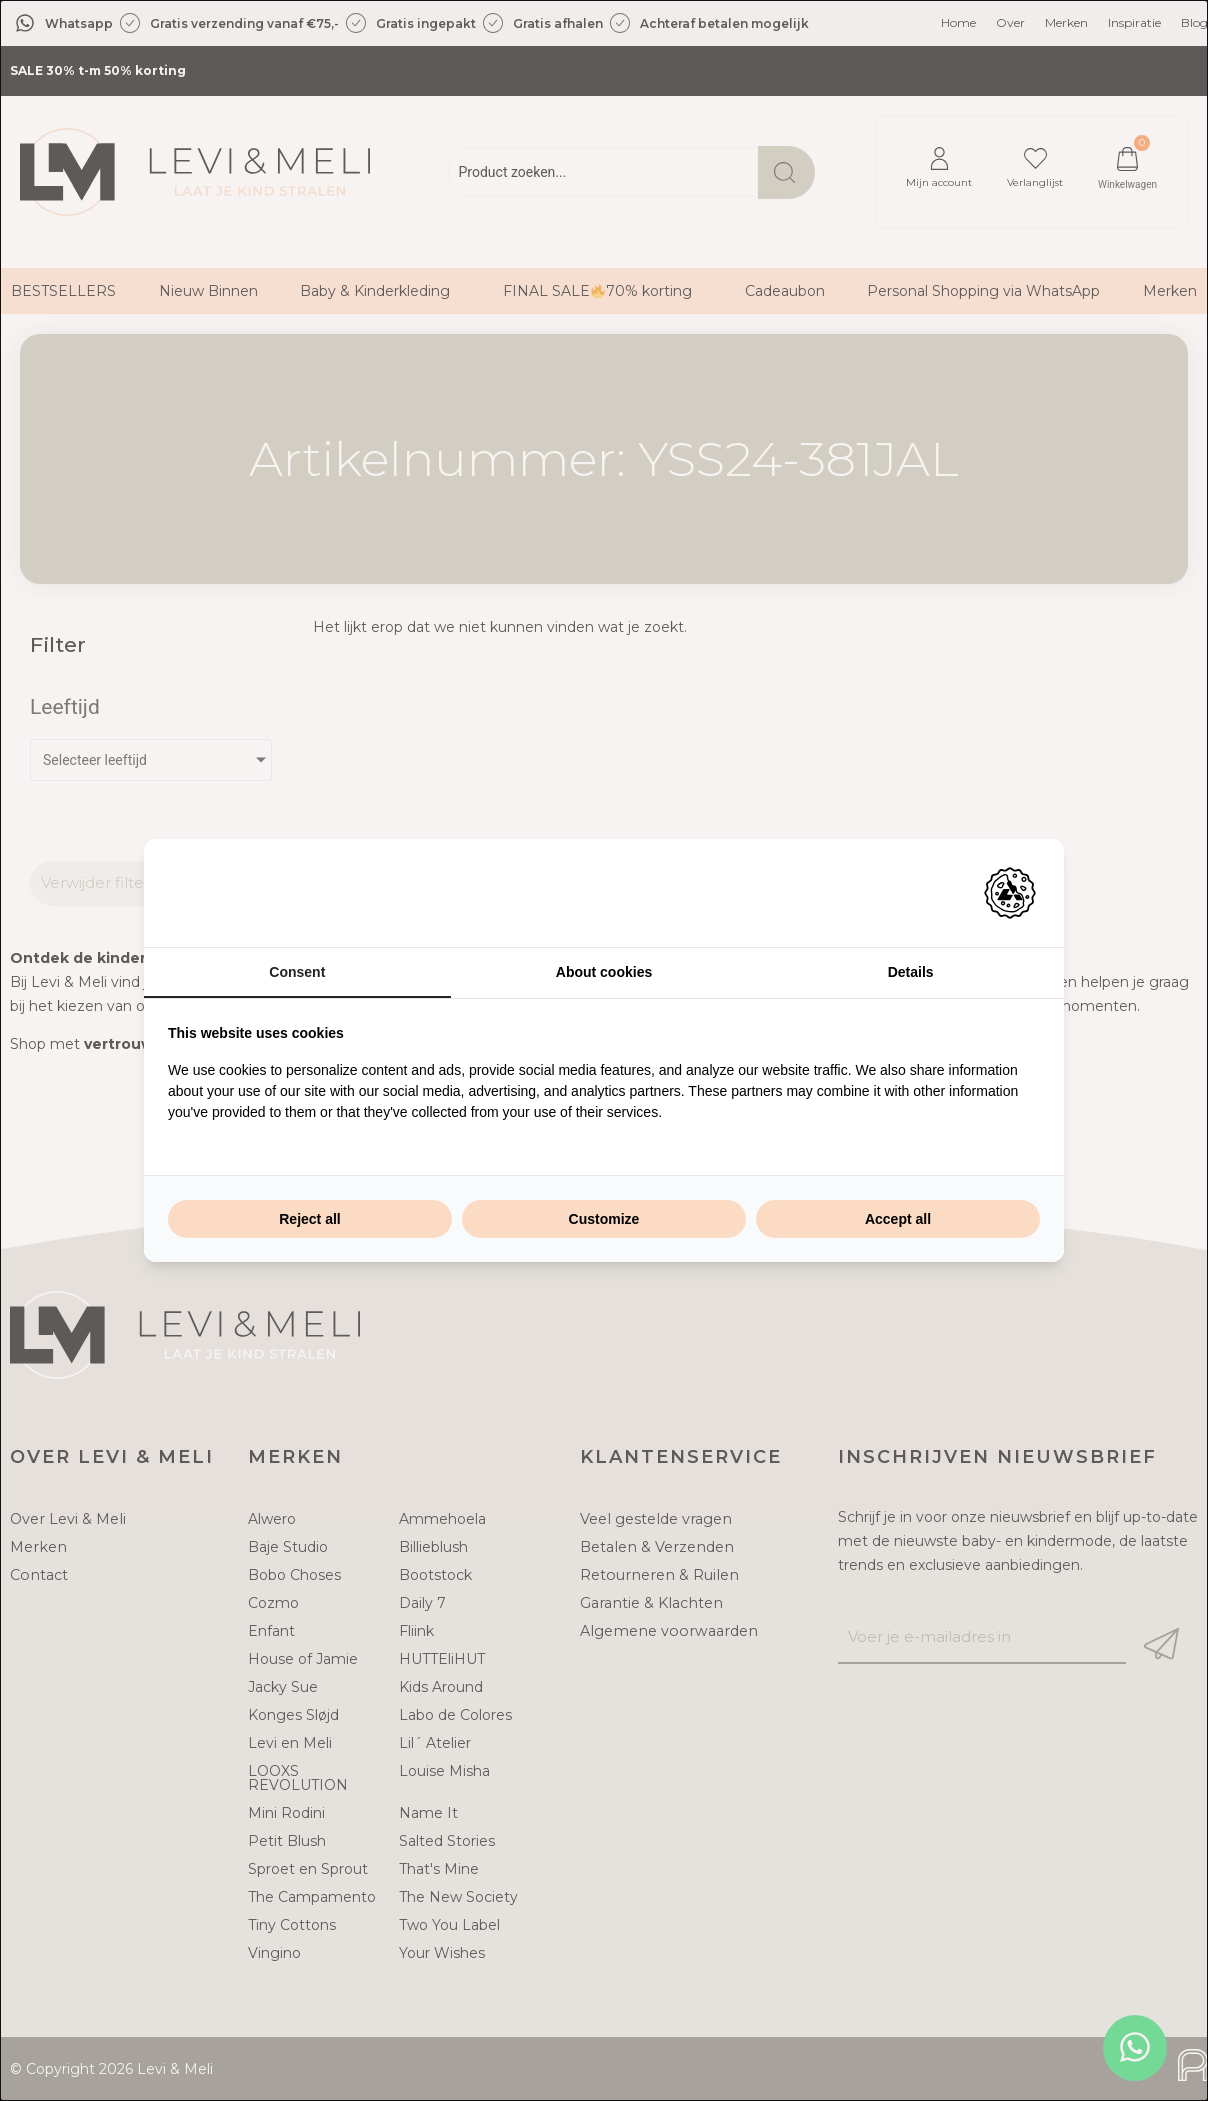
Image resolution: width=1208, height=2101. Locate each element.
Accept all (898, 1219)
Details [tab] (911, 972)
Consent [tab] (297, 972)
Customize (604, 1219)
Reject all (309, 1219)
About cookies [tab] (604, 972)
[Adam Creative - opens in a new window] (1010, 893)
